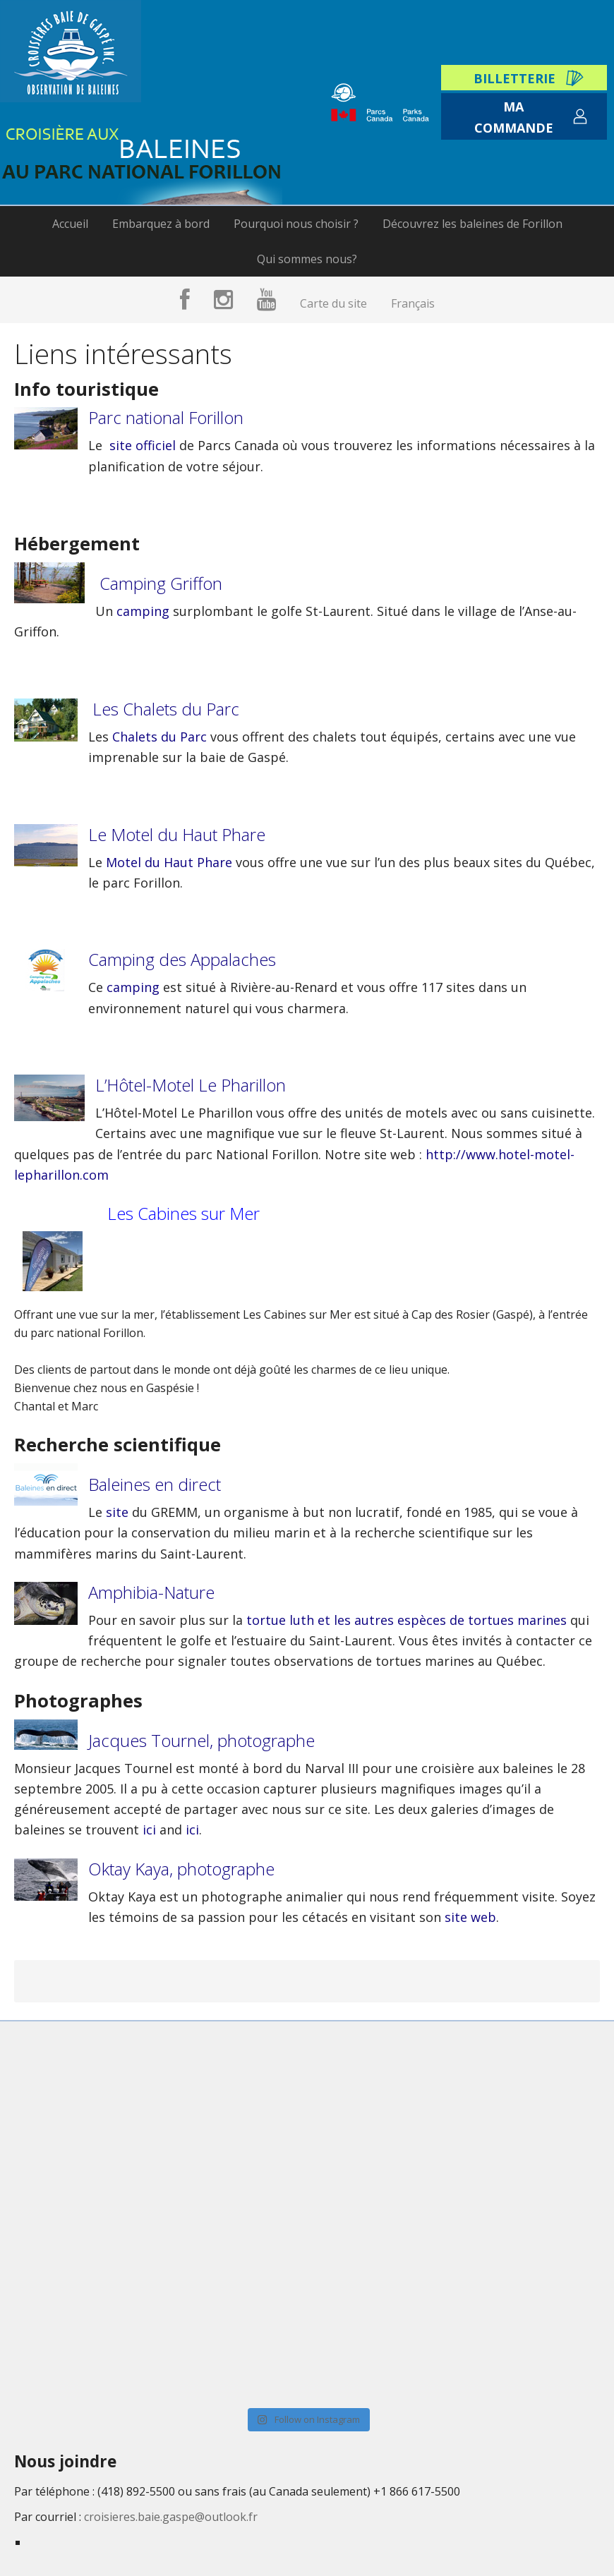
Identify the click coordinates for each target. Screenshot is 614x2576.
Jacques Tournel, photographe (201, 1740)
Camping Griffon (158, 583)
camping (142, 611)
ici (151, 1829)
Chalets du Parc (159, 736)
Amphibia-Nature (151, 1592)
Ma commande (513, 116)
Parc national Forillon (165, 417)
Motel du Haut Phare (169, 862)
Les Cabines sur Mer (183, 1213)
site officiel (142, 445)
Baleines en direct (154, 1484)
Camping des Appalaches (182, 959)
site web (468, 1917)
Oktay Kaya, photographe (181, 1868)
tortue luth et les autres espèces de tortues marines (406, 1619)
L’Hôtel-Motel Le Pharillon (190, 1084)
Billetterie (514, 78)
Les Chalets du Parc (165, 708)
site (117, 1512)
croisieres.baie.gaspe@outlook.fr (171, 2516)
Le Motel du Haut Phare (176, 834)
